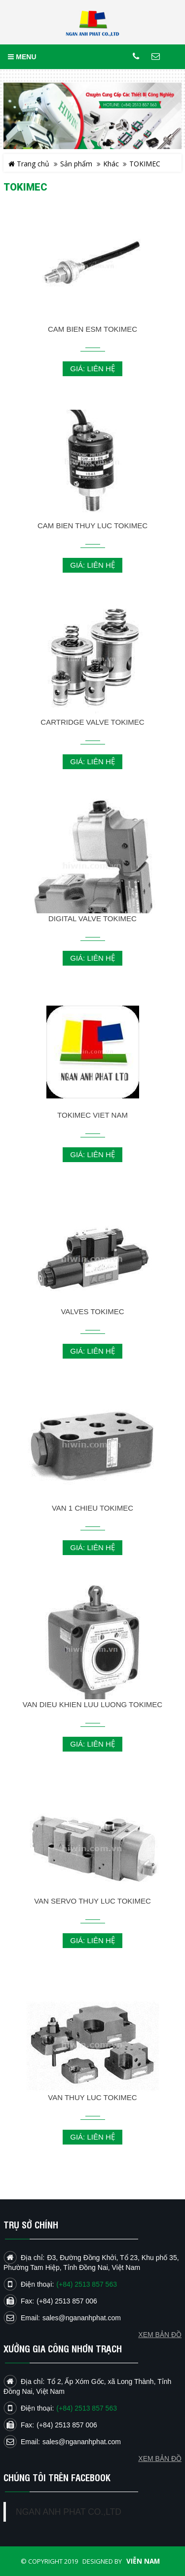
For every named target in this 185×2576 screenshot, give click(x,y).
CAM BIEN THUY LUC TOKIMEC (92, 525)
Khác (111, 163)
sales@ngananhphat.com (81, 2442)
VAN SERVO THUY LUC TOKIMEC (92, 1901)
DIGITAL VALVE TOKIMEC (92, 918)
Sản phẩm (76, 163)
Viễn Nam (143, 2561)
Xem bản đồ (160, 2458)
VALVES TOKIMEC (92, 1311)
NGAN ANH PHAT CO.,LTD (68, 2512)
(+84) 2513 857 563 (86, 2408)
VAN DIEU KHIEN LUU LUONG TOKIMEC (92, 1704)
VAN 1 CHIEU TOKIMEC (92, 1508)
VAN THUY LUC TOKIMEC (92, 2097)
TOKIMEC (144, 163)
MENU (22, 57)
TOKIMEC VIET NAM (92, 1115)
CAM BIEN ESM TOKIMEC (92, 329)
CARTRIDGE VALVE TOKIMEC (92, 722)
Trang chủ (28, 163)
